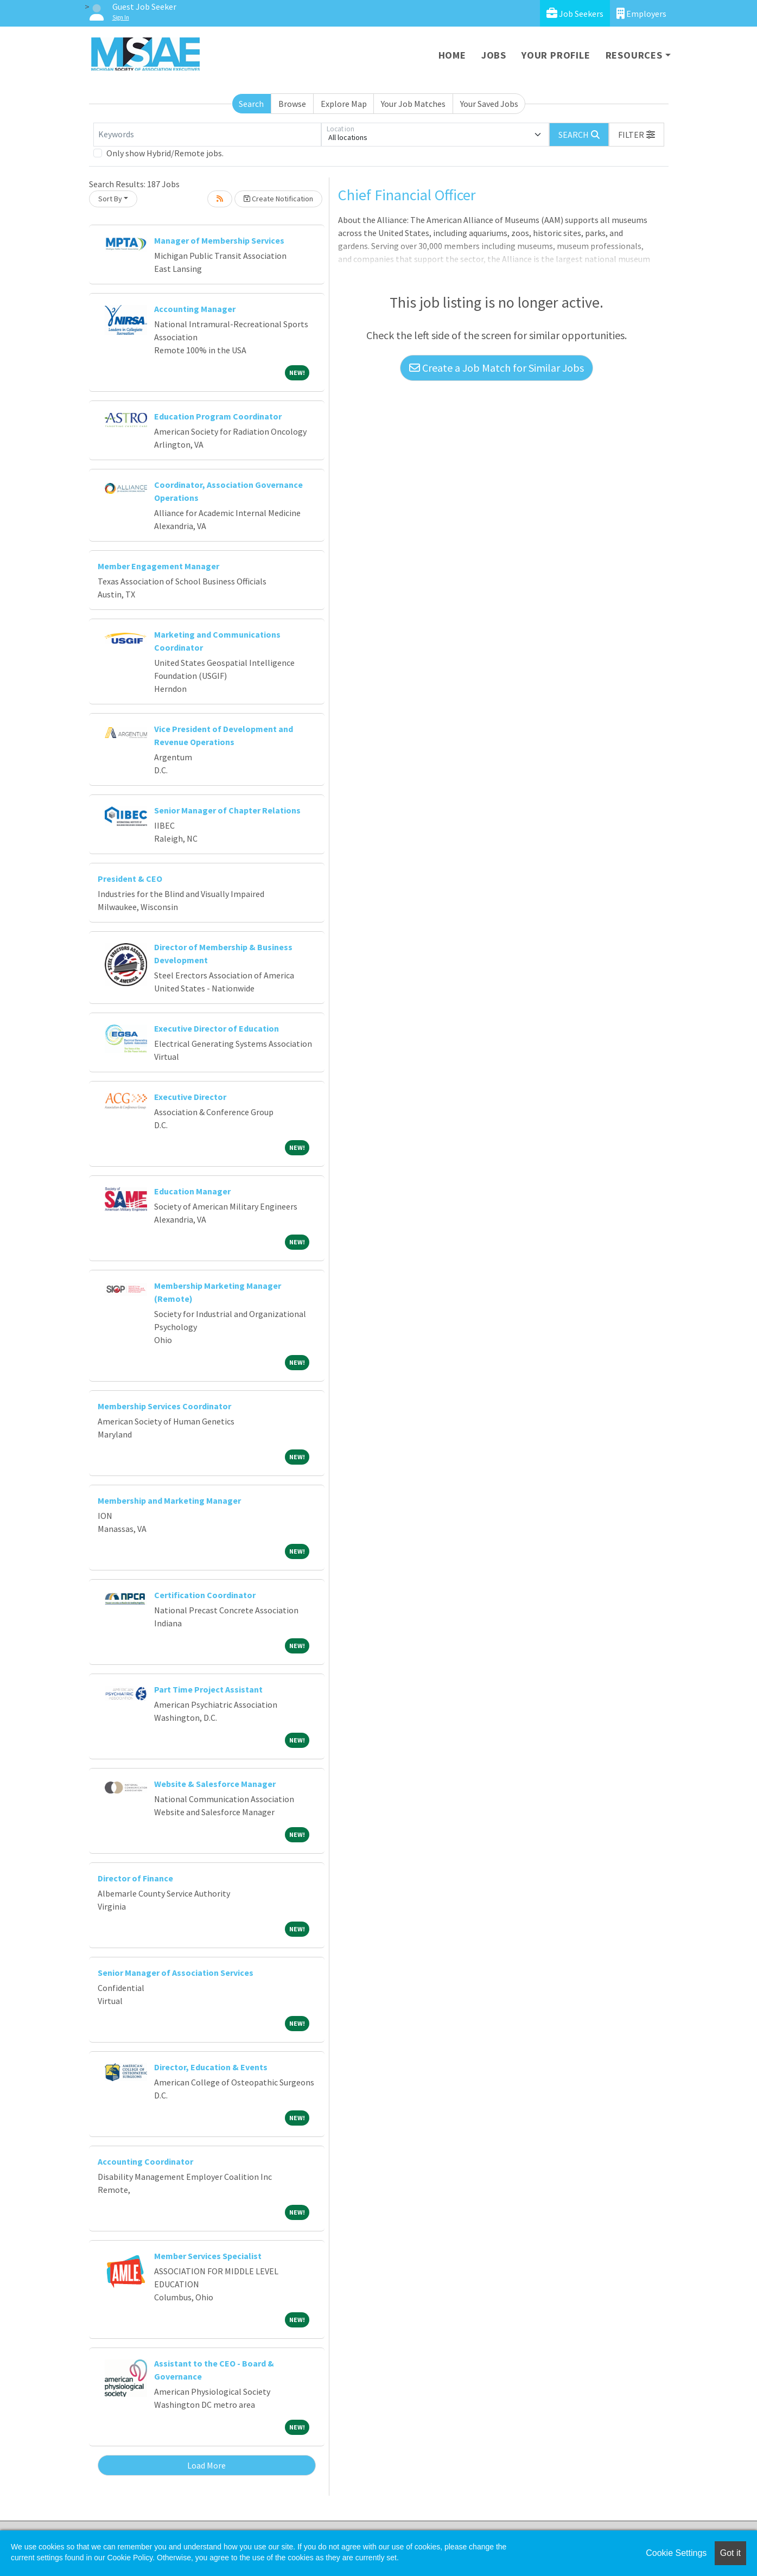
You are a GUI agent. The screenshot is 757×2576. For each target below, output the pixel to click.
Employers (641, 13)
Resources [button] (634, 55)
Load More (206, 2465)
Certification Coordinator (205, 1594)
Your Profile (555, 55)
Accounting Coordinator (145, 2161)
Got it (730, 2553)
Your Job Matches (413, 103)
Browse (292, 103)
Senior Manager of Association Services (175, 1972)
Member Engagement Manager (158, 566)
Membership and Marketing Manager (169, 1500)
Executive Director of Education (216, 1028)
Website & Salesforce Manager (215, 1783)
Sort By (110, 198)
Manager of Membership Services (219, 240)
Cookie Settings (676, 2553)
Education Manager (192, 1191)
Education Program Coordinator (218, 416)
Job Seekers (574, 13)
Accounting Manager (195, 308)
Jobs (493, 55)
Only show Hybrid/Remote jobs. (165, 153)
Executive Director (190, 1096)
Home (452, 55)
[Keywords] (207, 135)
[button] (636, 135)
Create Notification (278, 198)
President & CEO (130, 878)
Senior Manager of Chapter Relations (227, 810)
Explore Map (344, 103)
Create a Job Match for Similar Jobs (496, 367)
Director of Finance (135, 1878)
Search (251, 103)
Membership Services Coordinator (164, 1406)
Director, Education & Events (211, 2067)
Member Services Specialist (208, 2255)
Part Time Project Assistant (208, 1689)
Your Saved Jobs (489, 103)
